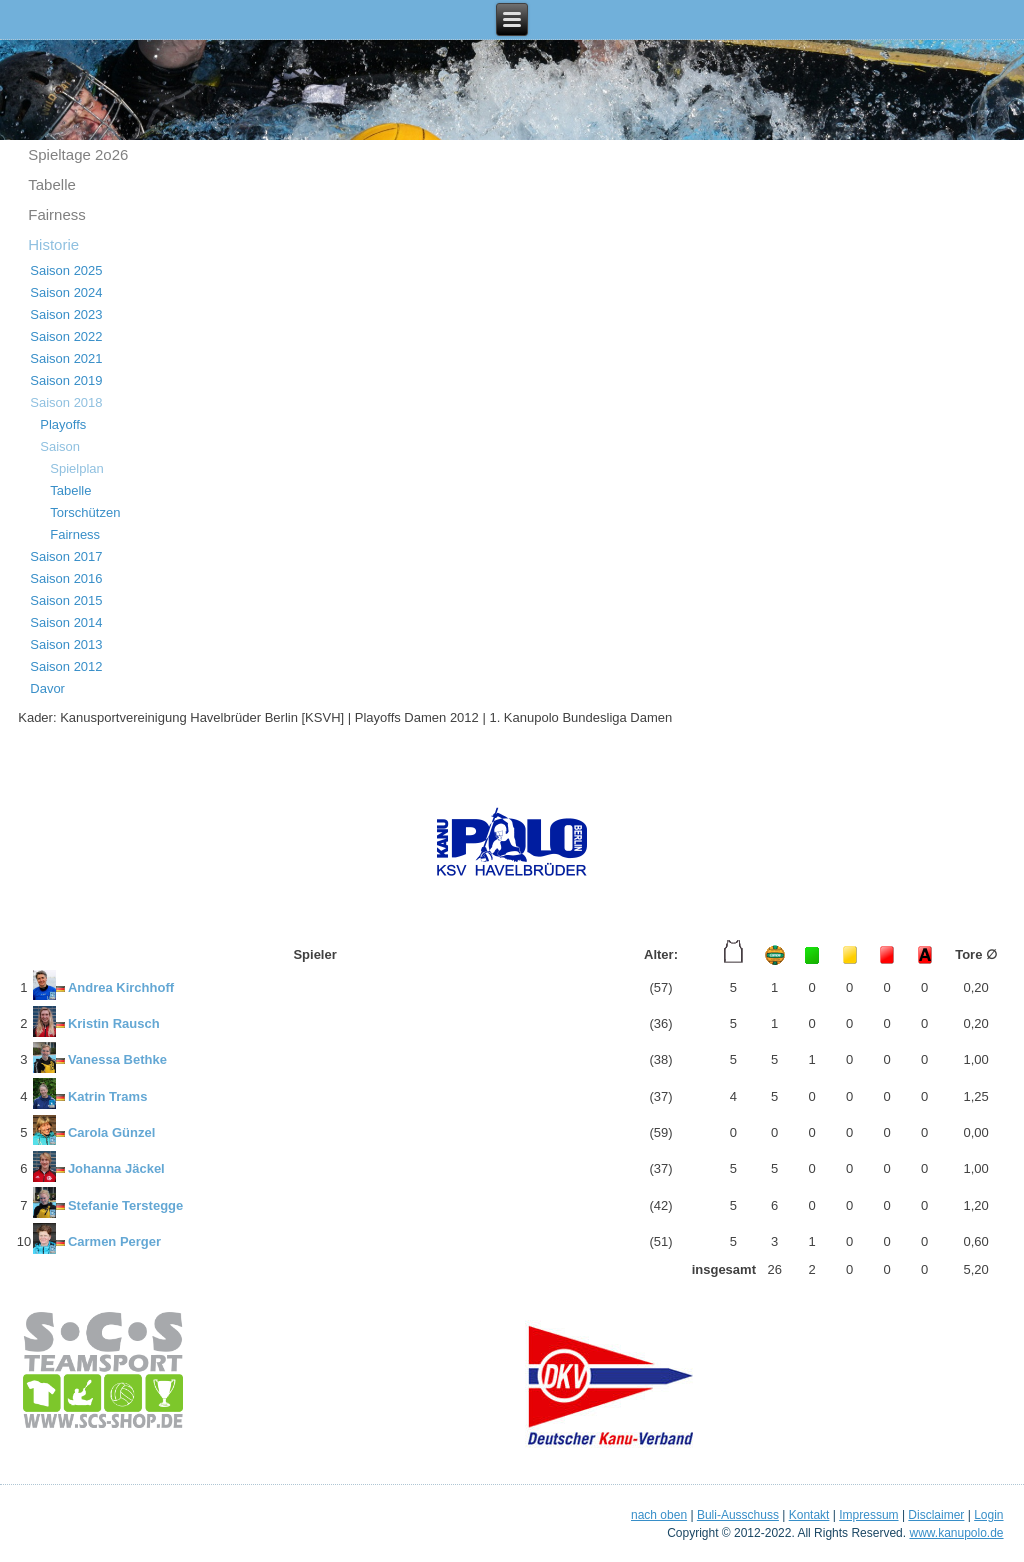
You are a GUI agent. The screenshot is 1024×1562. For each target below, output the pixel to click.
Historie (53, 244)
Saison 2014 (66, 622)
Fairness (57, 214)
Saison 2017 (66, 556)
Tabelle (52, 184)
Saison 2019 (66, 380)
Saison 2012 (66, 666)
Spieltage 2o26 (78, 154)
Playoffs (63, 424)
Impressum (868, 1515)
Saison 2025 (66, 270)
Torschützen (85, 512)
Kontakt (809, 1515)
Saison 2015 (66, 600)
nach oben (659, 1515)
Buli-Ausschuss (738, 1515)
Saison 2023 (66, 314)
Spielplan (77, 468)
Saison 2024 (66, 292)
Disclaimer (936, 1515)
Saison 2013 (66, 644)
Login (988, 1515)
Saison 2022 (66, 336)
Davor (47, 688)
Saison (60, 446)
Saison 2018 (66, 402)
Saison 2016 (66, 578)
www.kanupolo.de (956, 1533)
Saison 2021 (66, 358)
